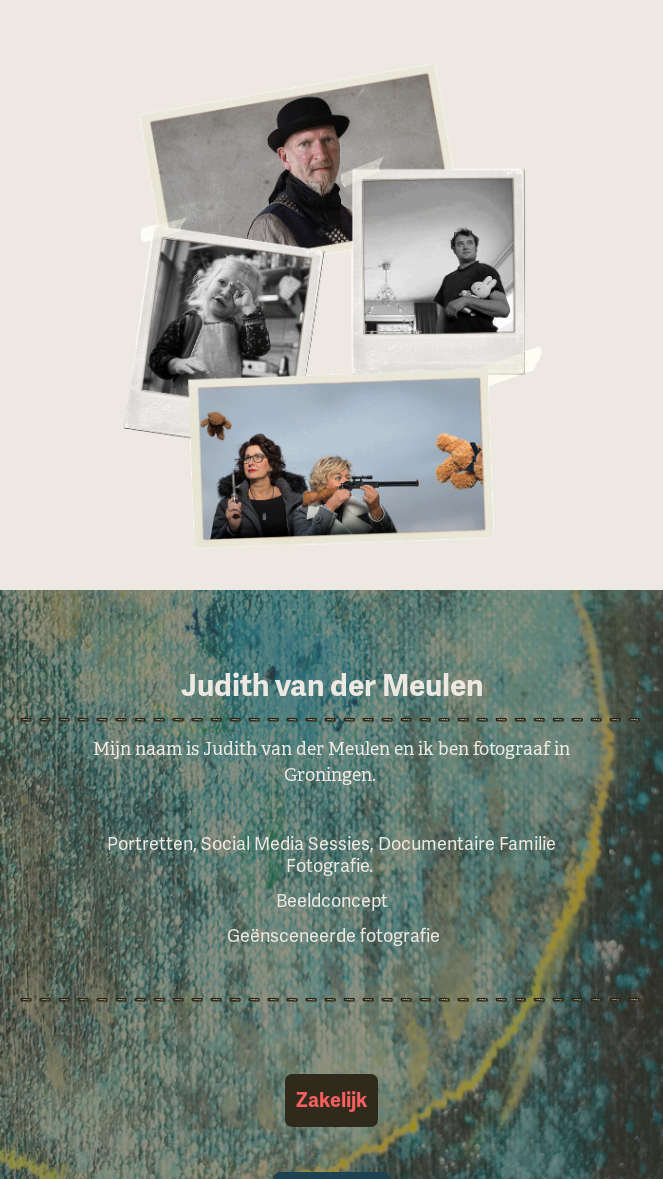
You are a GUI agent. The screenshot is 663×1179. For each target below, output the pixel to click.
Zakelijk (331, 1100)
